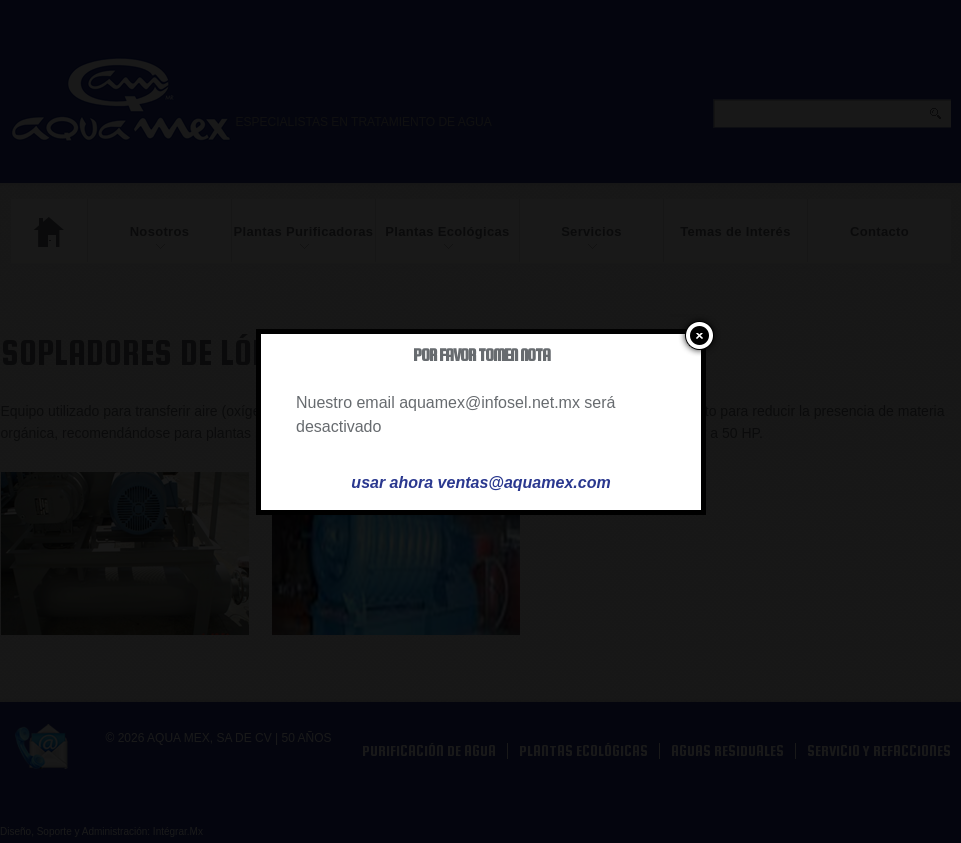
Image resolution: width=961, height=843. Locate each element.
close (695, 335)
